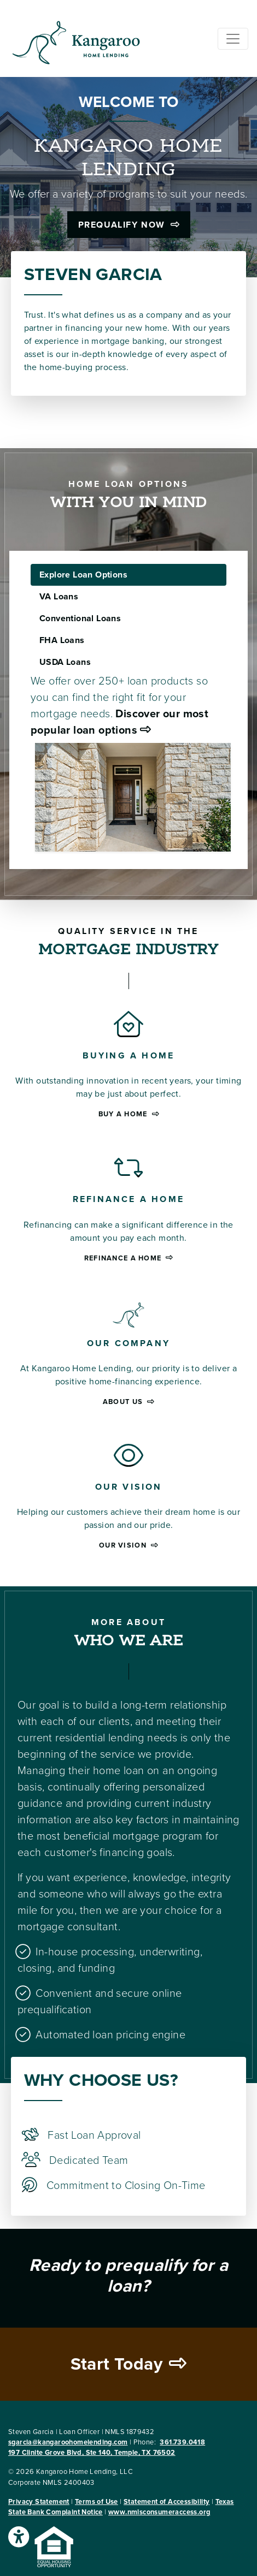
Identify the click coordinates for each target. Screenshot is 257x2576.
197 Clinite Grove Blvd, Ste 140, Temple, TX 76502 (92, 2452)
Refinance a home (128, 1258)
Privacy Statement (38, 2501)
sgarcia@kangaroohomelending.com (67, 2442)
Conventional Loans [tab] (80, 618)
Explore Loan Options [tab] (83, 574)
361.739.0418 (182, 2442)
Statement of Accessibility (166, 2501)
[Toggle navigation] (233, 39)
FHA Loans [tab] (62, 640)
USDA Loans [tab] (65, 662)
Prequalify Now (128, 224)
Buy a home (128, 1114)
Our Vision (128, 1545)
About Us (128, 1401)
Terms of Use (96, 2501)
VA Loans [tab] (58, 596)
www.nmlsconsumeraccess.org (159, 2512)
